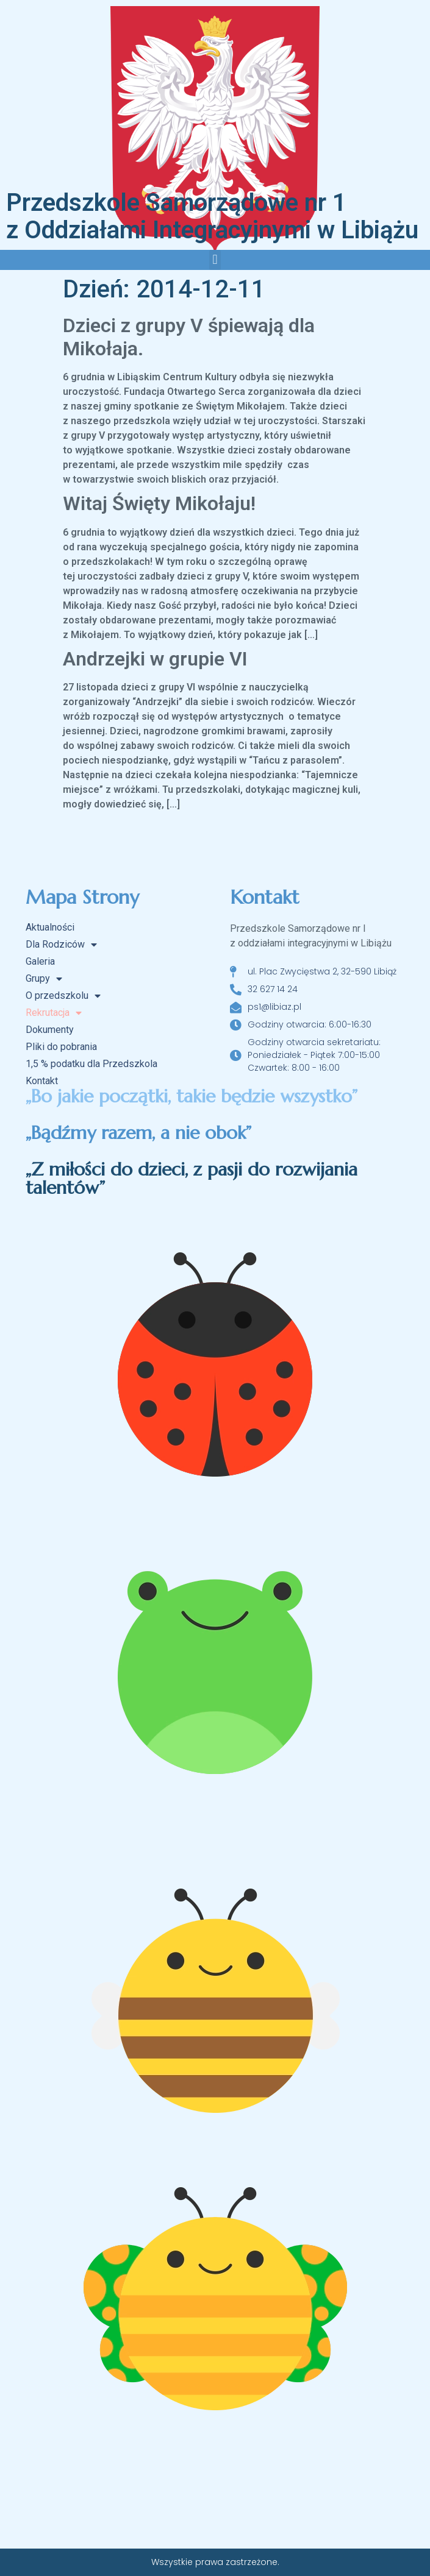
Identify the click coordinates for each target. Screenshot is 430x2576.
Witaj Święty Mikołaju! (159, 503)
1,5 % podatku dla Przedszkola (91, 1064)
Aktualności (50, 927)
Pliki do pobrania (61, 1046)
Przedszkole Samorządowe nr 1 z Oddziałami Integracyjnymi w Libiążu (212, 216)
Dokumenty (50, 1029)
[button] (215, 260)
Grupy (44, 979)
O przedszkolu (63, 996)
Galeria (40, 961)
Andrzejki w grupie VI (155, 658)
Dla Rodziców (61, 945)
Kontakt (42, 1081)
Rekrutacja (54, 1013)
